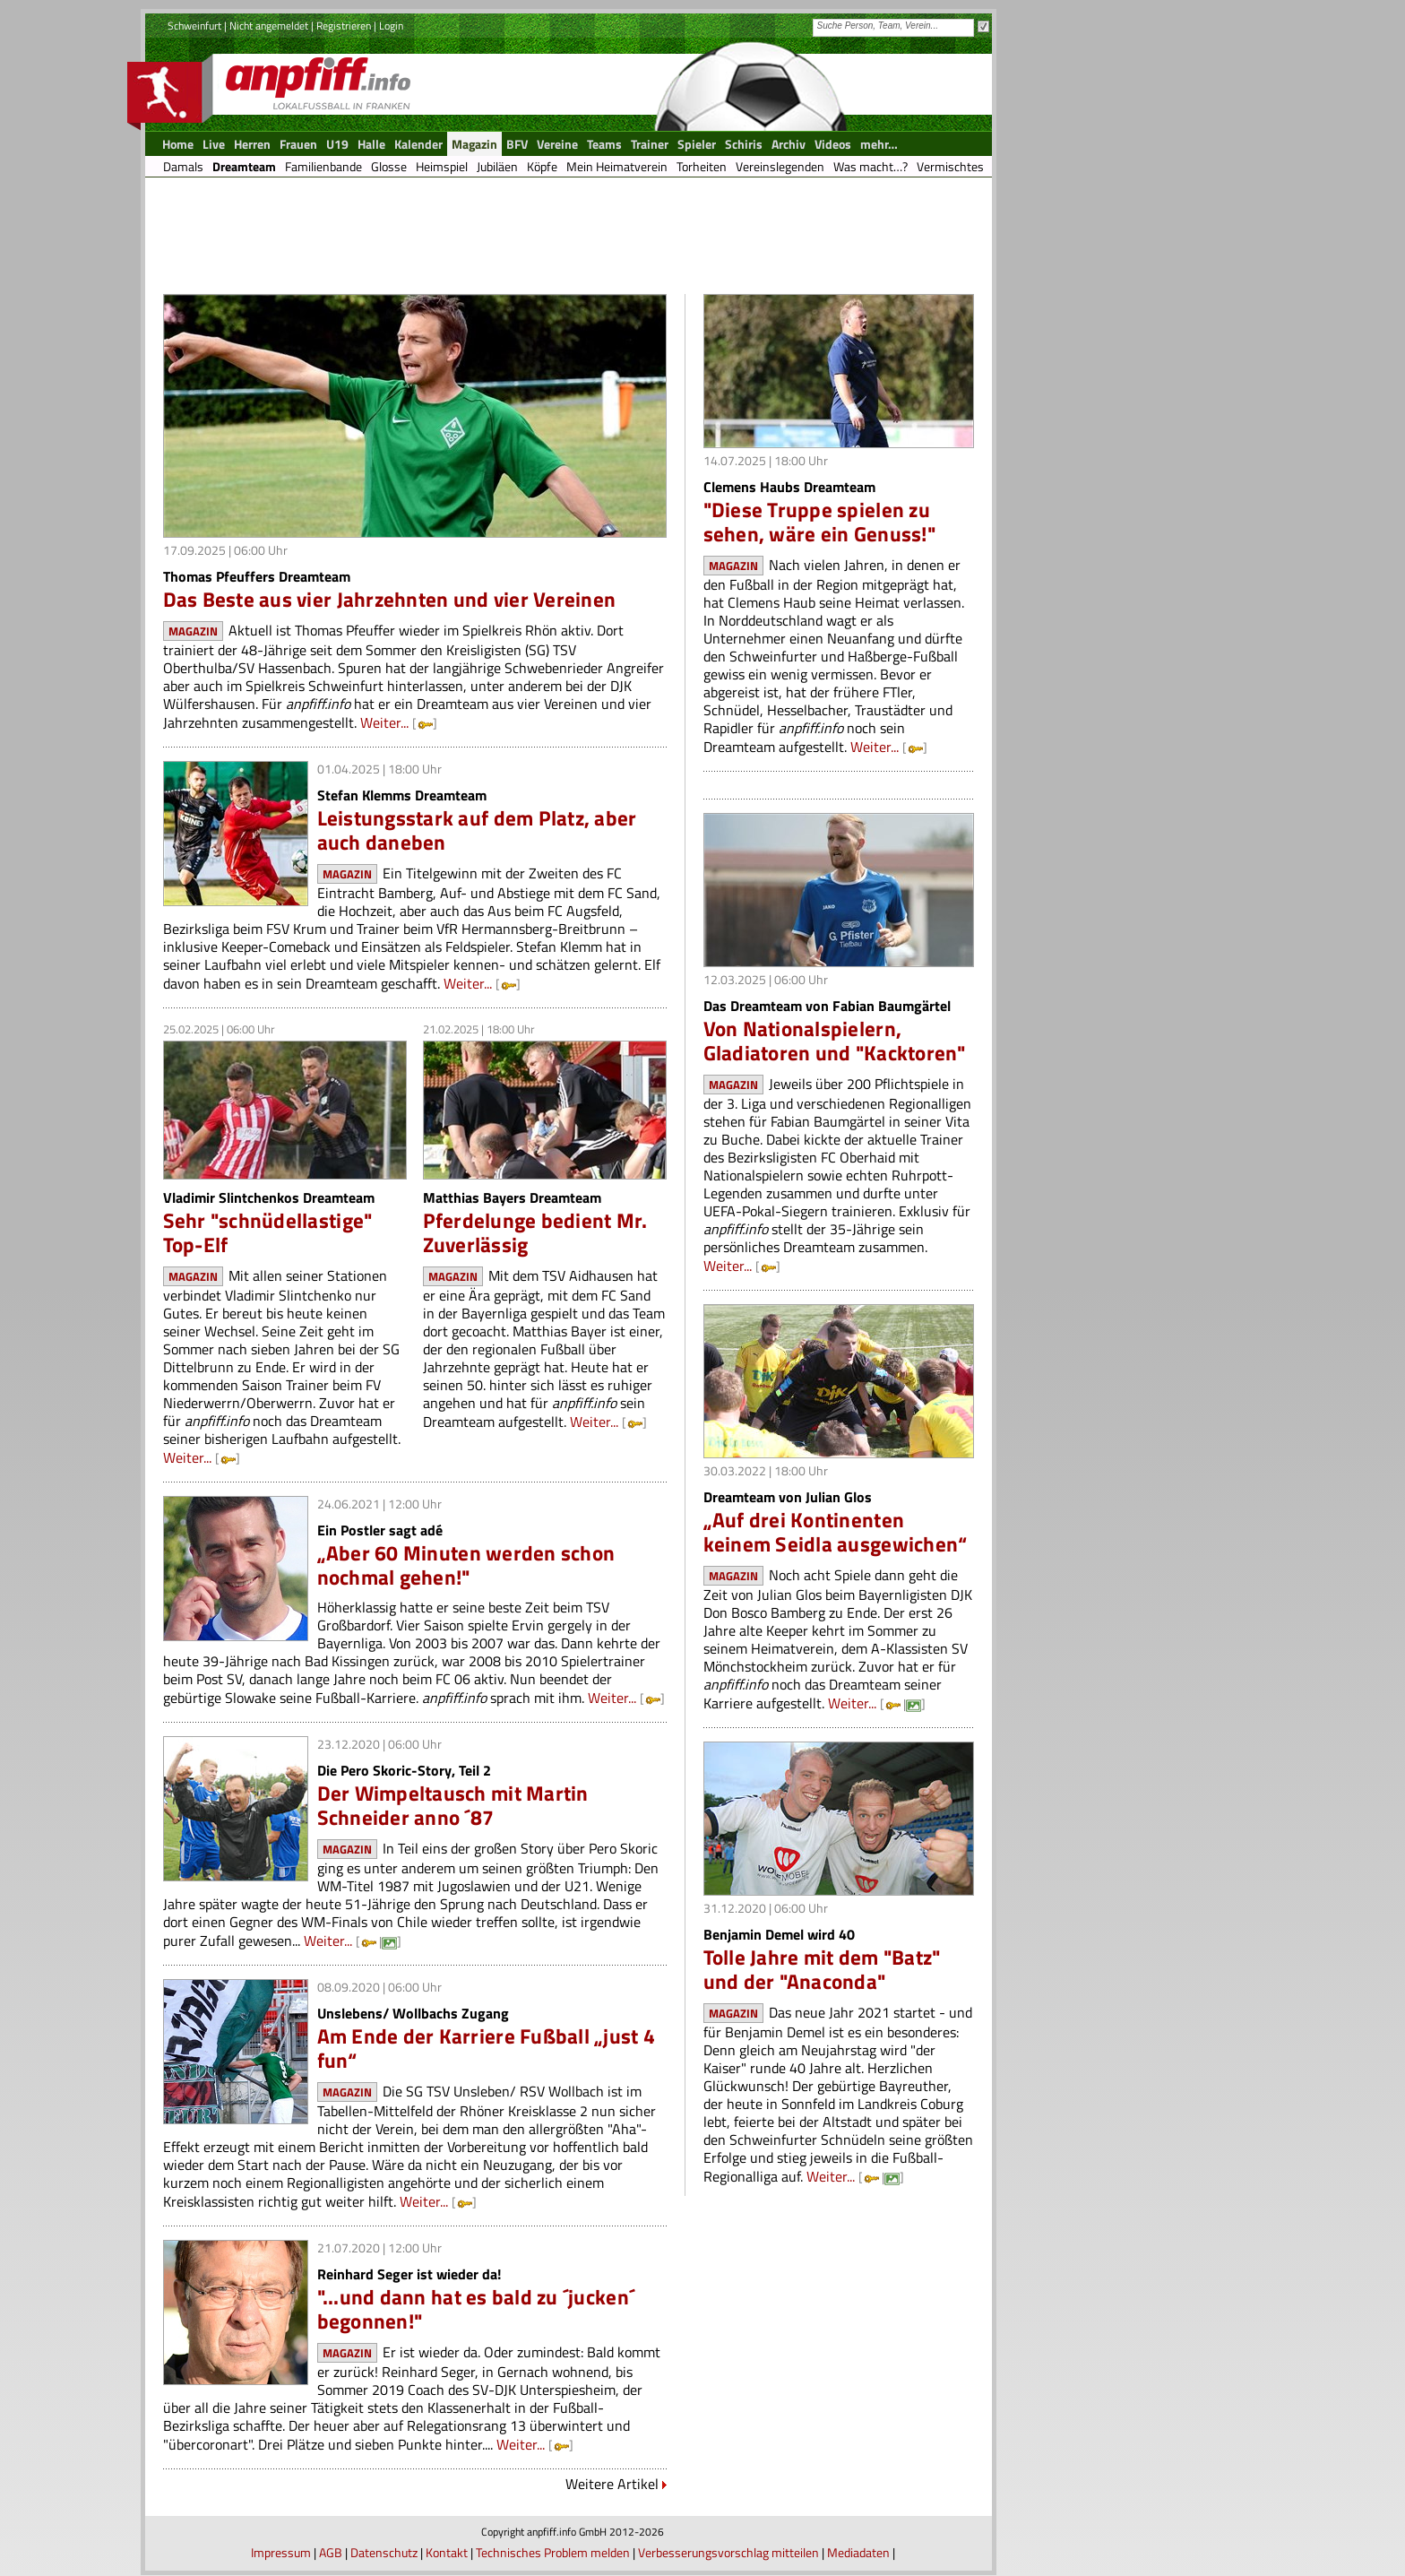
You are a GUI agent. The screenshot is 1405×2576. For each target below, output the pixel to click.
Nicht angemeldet (268, 25)
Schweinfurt (194, 25)
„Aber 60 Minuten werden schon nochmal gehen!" (466, 1565)
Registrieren (343, 25)
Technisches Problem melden (553, 2552)
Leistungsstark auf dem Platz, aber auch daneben (477, 830)
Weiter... (384, 722)
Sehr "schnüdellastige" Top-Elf (268, 1232)
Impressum (281, 2552)
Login (391, 25)
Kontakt (447, 2552)
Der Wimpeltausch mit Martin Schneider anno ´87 (453, 1805)
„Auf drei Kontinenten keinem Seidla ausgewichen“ (835, 1532)
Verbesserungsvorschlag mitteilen (728, 2552)
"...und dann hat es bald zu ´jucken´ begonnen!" (476, 2309)
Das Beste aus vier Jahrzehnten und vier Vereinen (389, 599)
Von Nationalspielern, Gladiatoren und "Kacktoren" (834, 1040)
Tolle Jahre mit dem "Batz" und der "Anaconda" (822, 1969)
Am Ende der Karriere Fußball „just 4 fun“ (486, 2048)
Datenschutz (384, 2552)
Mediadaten (858, 2552)
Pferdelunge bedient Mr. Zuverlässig (535, 1232)
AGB (330, 2552)
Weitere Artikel (612, 2483)
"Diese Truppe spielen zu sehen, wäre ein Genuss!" (819, 521)
